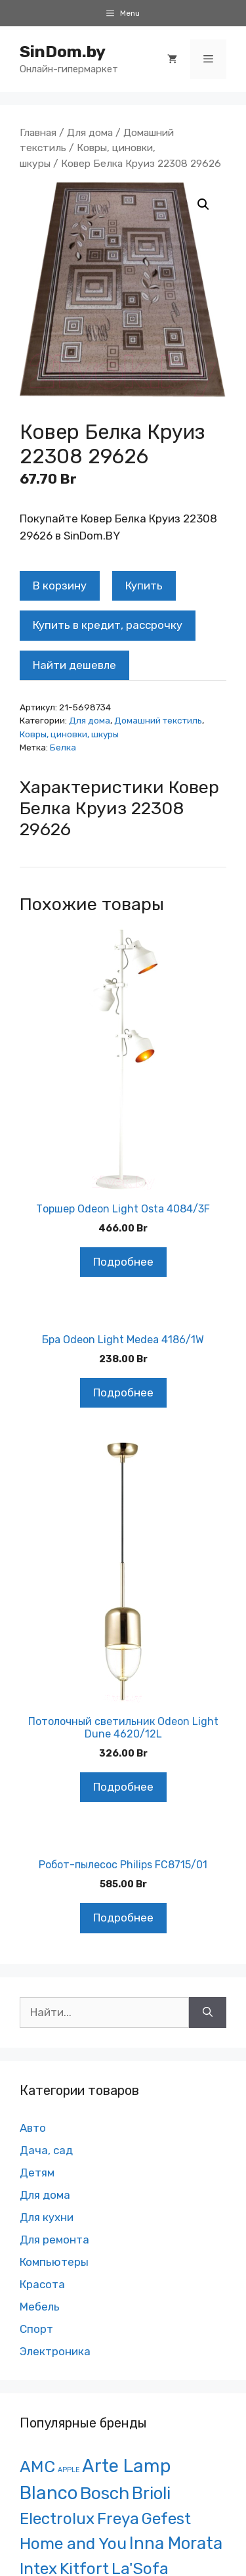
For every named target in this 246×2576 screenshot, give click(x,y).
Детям (37, 2172)
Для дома (90, 132)
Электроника (55, 2351)
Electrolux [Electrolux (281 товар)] (57, 2518)
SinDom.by (63, 51)
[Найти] (207, 2013)
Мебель (40, 2306)
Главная (38, 132)
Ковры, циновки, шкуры (69, 734)
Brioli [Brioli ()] (151, 2493)
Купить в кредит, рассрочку (107, 625)
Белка (63, 747)
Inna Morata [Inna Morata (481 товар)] (175, 2543)
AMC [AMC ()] (37, 2466)
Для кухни (46, 2217)
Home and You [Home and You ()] (73, 2543)
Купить (144, 585)
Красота (42, 2284)
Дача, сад (46, 2150)
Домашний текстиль (158, 720)
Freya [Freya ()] (118, 2518)
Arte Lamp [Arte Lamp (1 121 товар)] (126, 2466)
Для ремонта (54, 2239)
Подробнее (123, 1261)
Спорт (36, 2328)
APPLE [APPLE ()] (68, 2470)
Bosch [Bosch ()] (104, 2493)
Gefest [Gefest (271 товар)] (166, 2518)
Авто (33, 2127)
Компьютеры (54, 2261)
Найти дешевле (74, 665)
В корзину (60, 585)
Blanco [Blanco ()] (48, 2493)
